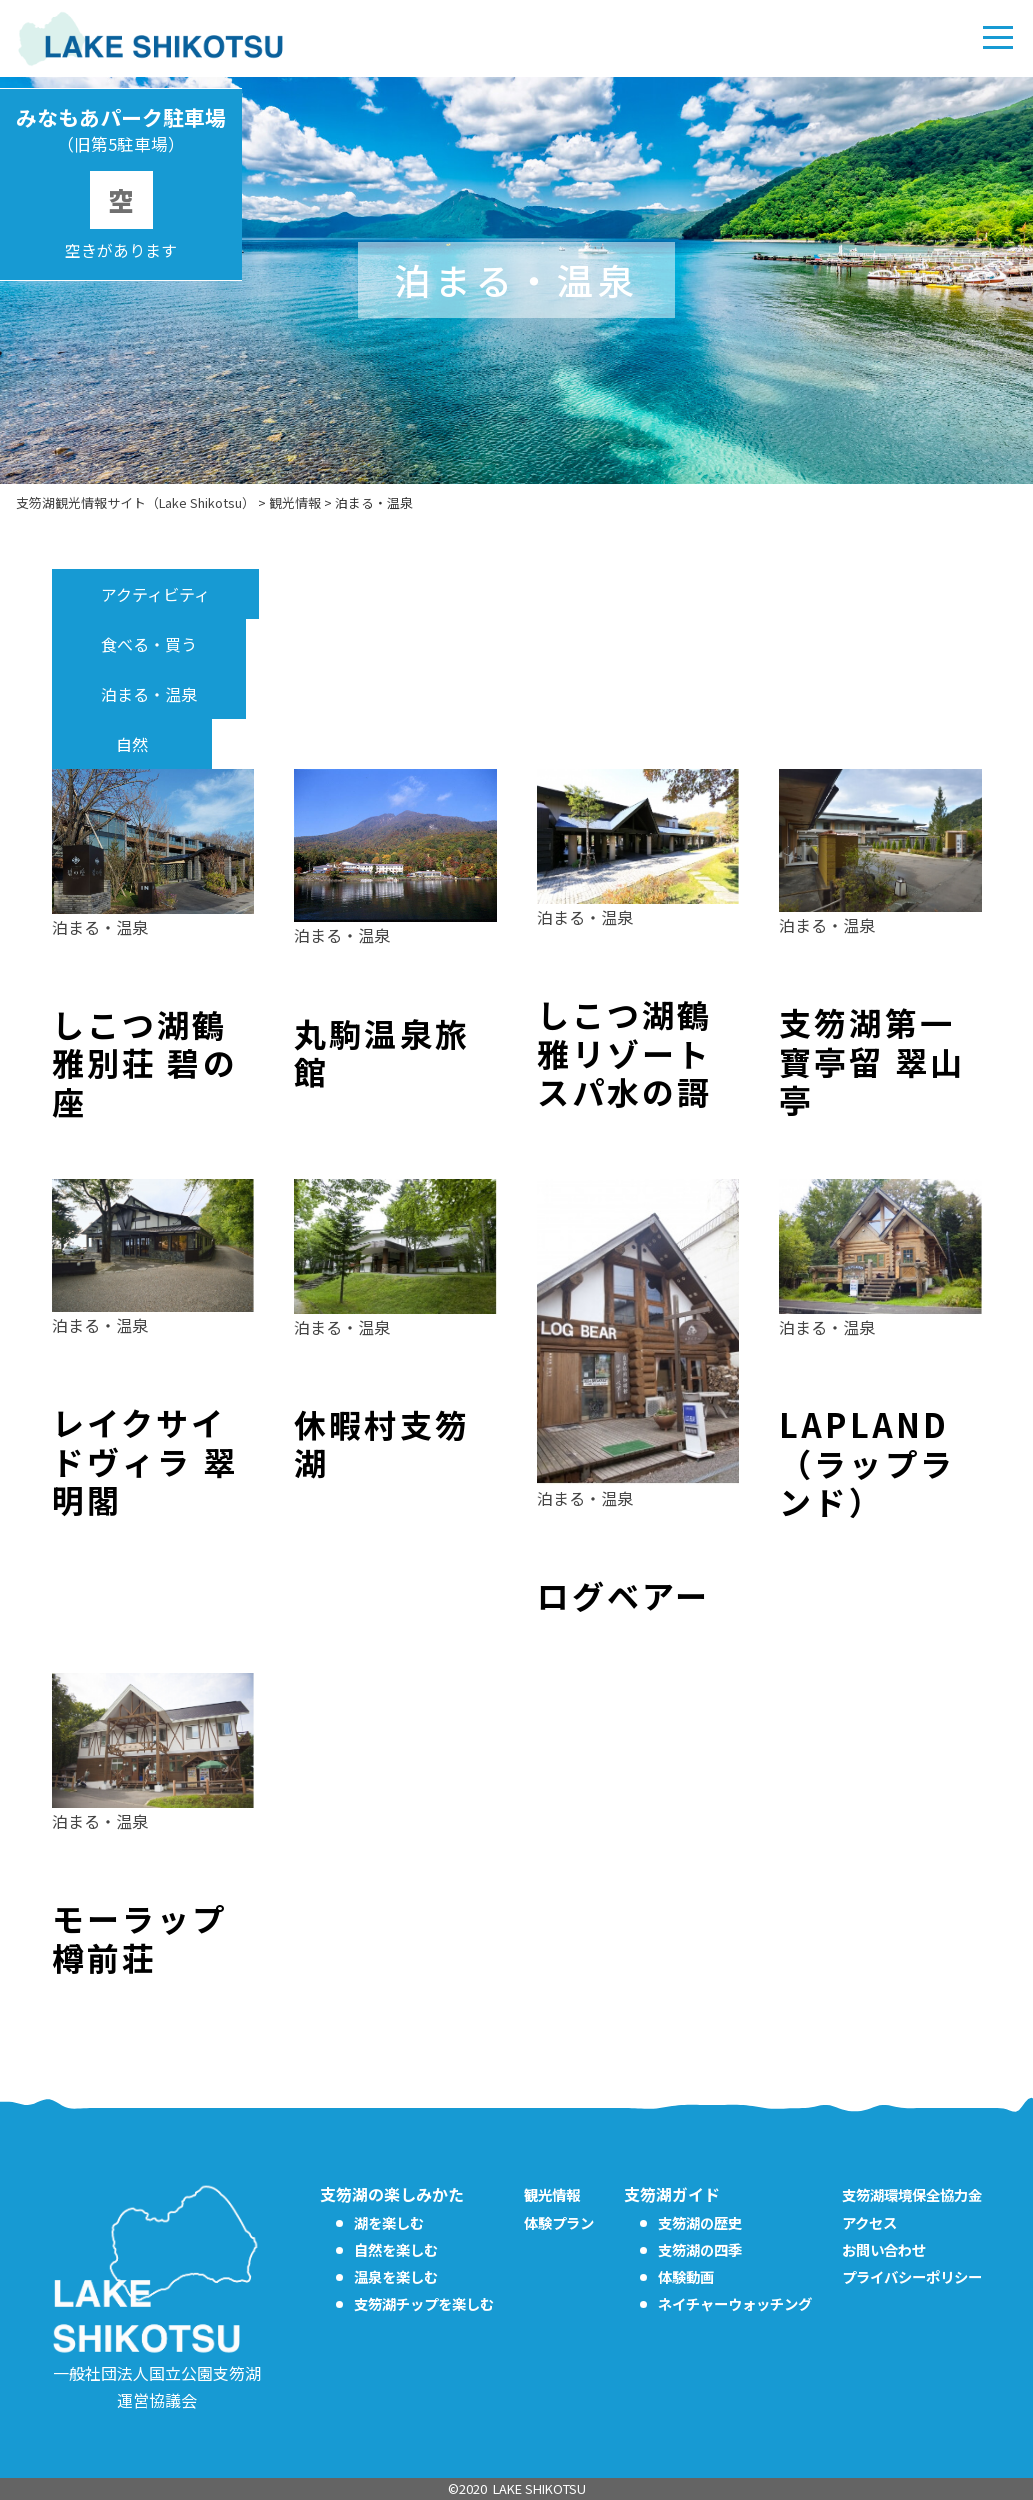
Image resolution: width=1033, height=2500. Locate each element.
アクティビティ (155, 594)
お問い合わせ (884, 2249)
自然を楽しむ (396, 2249)
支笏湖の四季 (700, 2249)
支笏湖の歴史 (700, 2222)
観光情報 (552, 2194)
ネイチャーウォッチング (735, 2303)
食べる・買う (149, 644)
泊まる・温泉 (149, 694)
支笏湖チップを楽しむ (424, 2303)
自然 (132, 744)
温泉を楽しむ (396, 2276)
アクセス (869, 2222)
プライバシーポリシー (912, 2276)
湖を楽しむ (389, 2222)
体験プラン (559, 2222)
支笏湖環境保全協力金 (912, 2194)
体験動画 (686, 2276)
